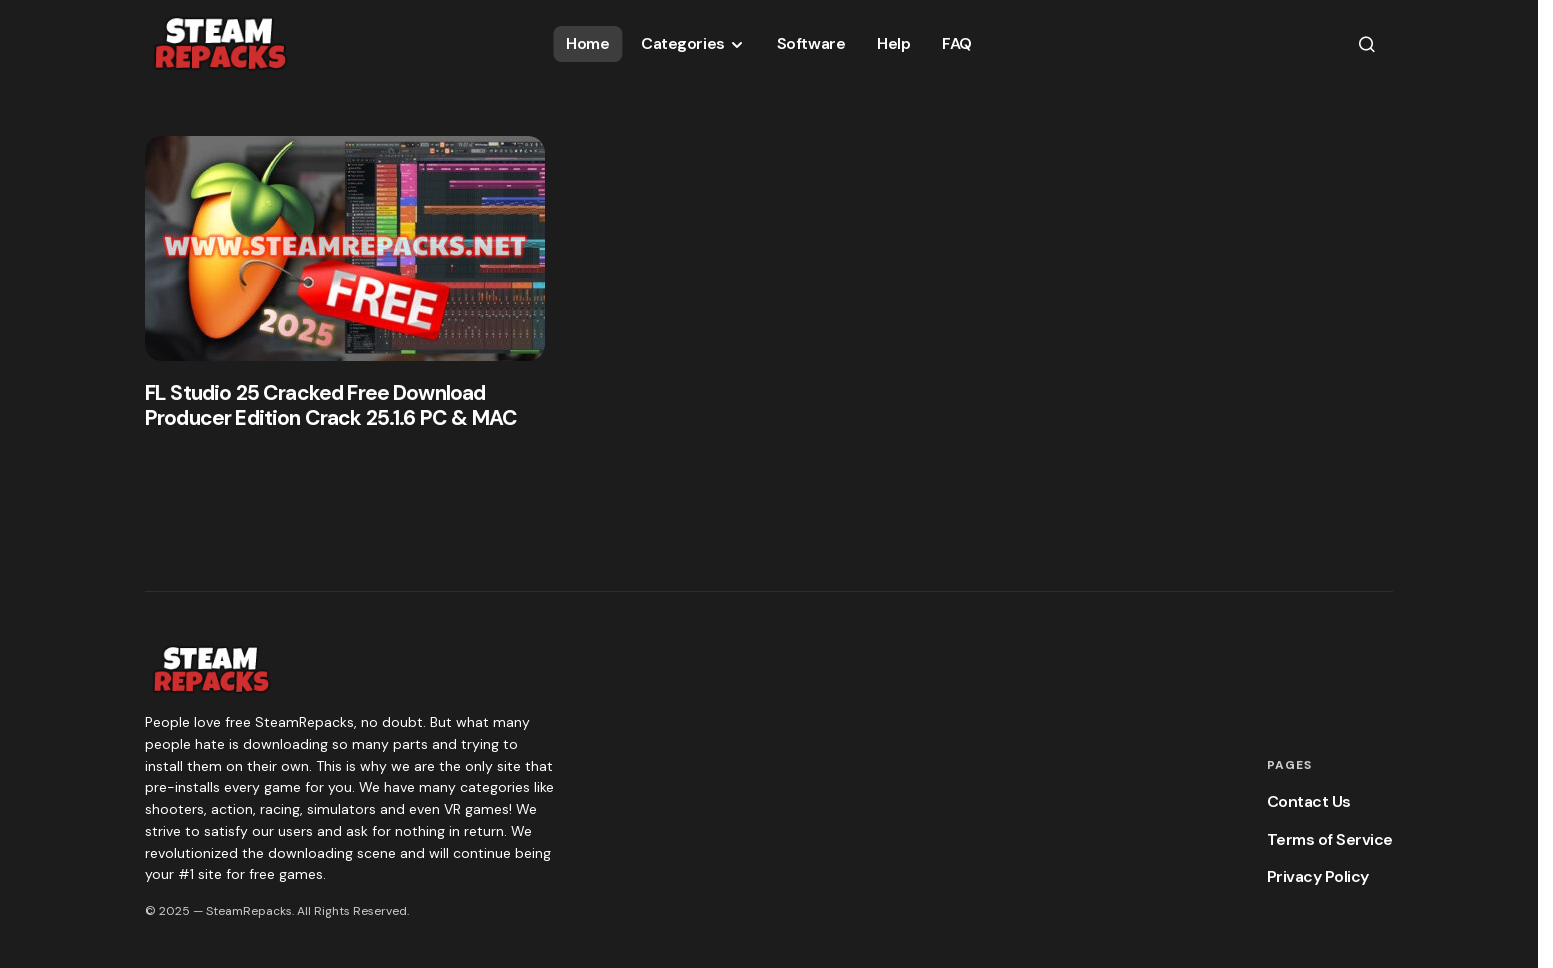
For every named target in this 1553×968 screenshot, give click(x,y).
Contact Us (1309, 801)
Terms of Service (1330, 839)
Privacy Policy (1318, 876)
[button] (1367, 44)
